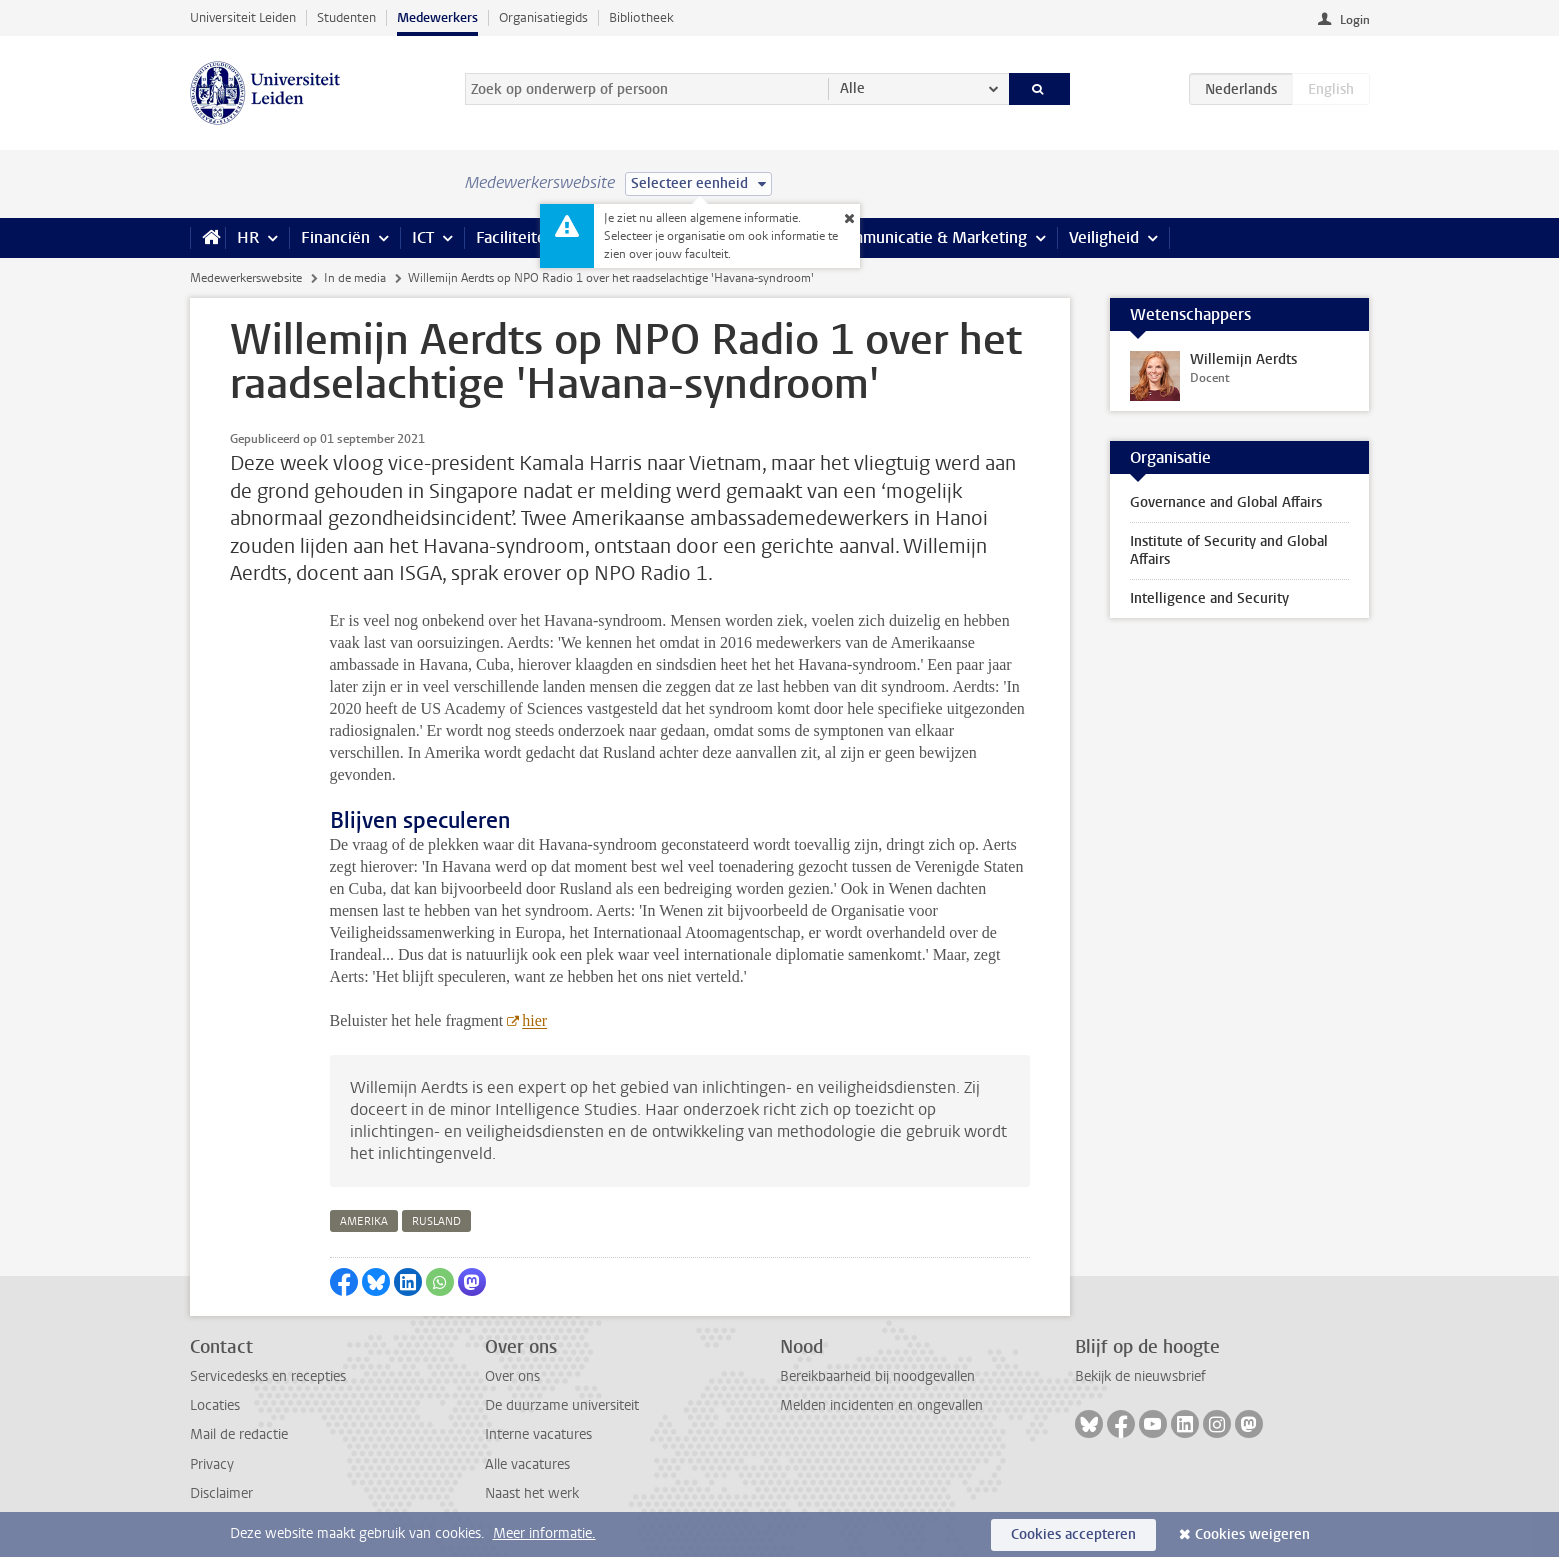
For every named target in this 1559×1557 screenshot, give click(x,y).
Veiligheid (1104, 237)
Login (1355, 20)
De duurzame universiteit (562, 1405)
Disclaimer (221, 1493)
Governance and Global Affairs (1226, 502)
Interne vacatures (538, 1434)
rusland (436, 1221)
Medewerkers (437, 17)
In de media (355, 278)
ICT (423, 237)
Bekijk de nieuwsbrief (1140, 1376)
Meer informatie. (544, 1533)
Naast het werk (532, 1493)
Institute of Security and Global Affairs (1229, 550)
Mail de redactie (239, 1434)
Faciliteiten (515, 237)
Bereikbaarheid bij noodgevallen (877, 1376)
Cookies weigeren (1252, 1534)
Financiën (335, 237)
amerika (364, 1221)
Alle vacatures (527, 1464)
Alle (852, 88)
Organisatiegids (543, 17)
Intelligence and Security (1209, 598)
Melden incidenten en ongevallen (881, 1405)
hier (534, 1020)
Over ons (512, 1376)
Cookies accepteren (1073, 1534)
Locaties (215, 1405)
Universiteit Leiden (243, 17)
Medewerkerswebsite (246, 278)
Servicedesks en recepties (268, 1376)
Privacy (212, 1464)
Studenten (346, 17)
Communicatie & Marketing (929, 237)
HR (248, 237)
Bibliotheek (641, 17)
